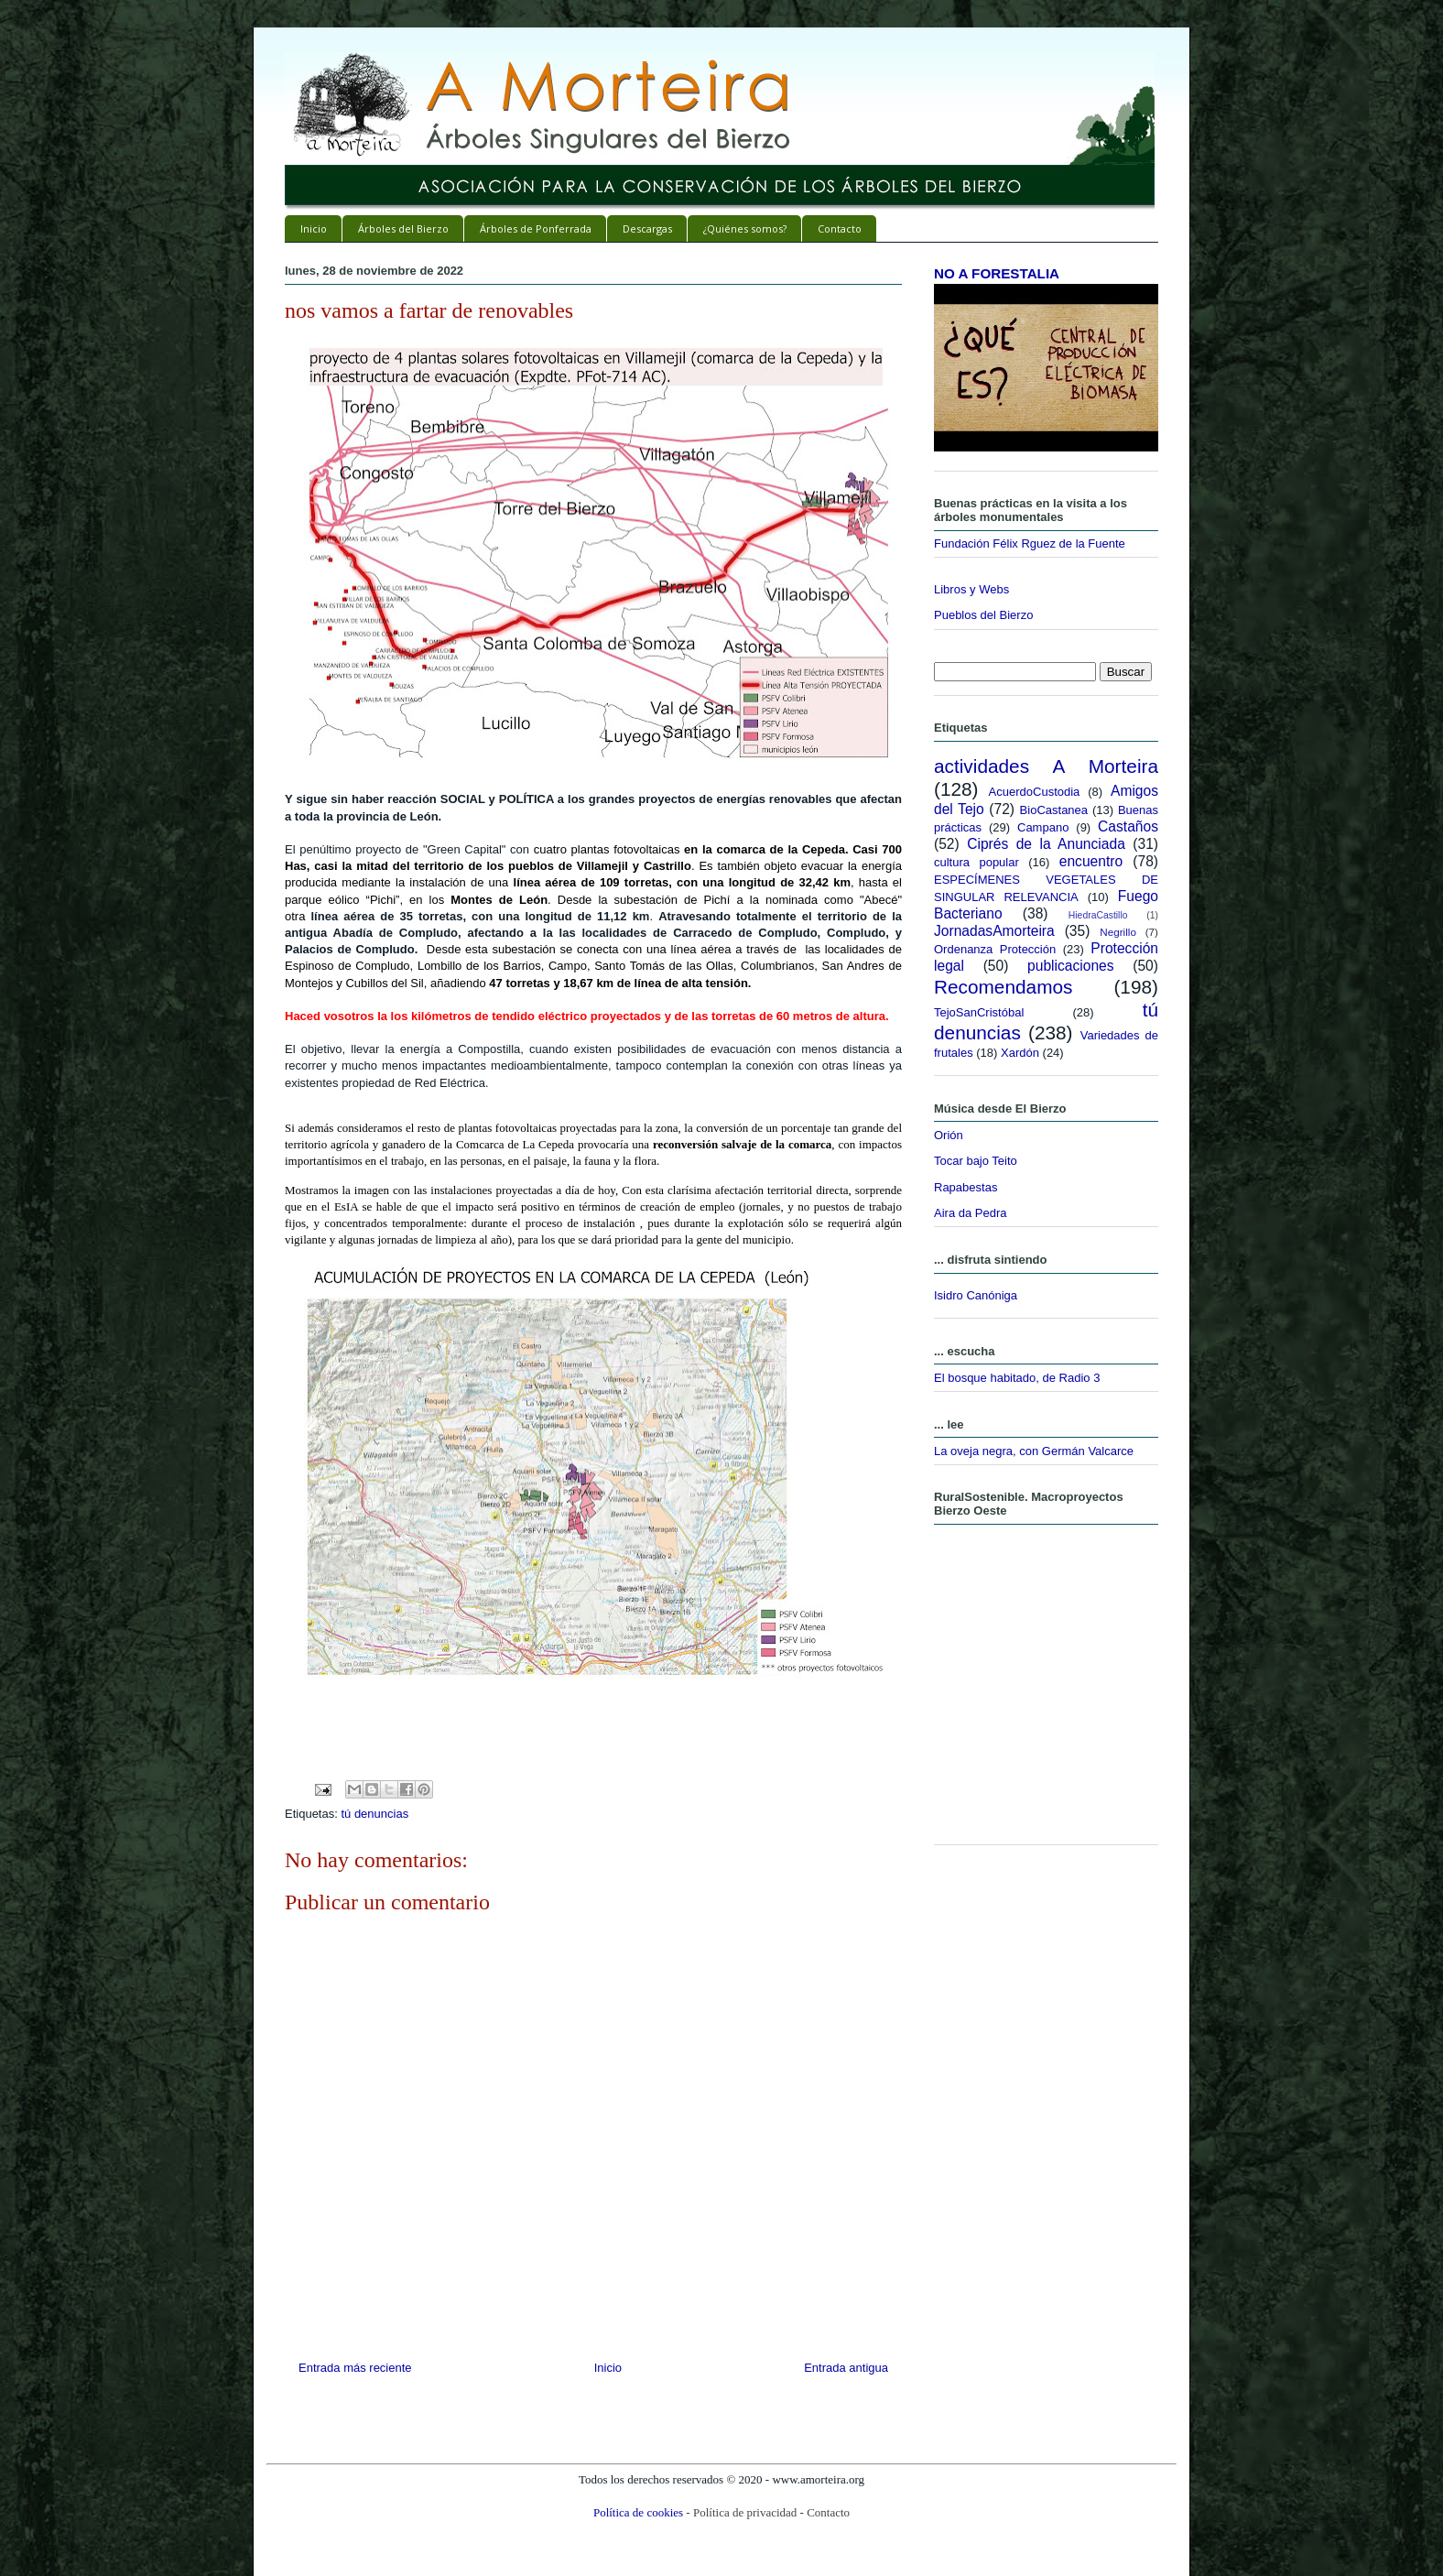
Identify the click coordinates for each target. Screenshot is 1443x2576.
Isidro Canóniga (975, 1295)
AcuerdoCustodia (1034, 792)
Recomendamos (1003, 986)
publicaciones (1070, 965)
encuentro (1091, 861)
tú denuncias (374, 1814)
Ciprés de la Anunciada (1046, 844)
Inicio (313, 228)
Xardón (1020, 1053)
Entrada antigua (846, 2368)
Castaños (1128, 826)
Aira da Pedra (970, 1213)
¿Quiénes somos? (745, 228)
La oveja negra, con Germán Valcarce (1034, 1451)
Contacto (840, 228)
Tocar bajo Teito (975, 1161)
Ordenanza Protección (995, 949)
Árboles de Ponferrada (535, 228)
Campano (1043, 827)
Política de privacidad (745, 2512)
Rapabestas (965, 1187)
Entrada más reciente (355, 2368)
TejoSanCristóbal (979, 1012)
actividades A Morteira (1046, 766)
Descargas (647, 228)
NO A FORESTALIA (996, 273)
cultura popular (976, 862)
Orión (948, 1135)
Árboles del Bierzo (403, 228)
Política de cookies (638, 2512)
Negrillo (1118, 932)
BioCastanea (1054, 810)
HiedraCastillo (1098, 915)
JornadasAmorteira (994, 931)
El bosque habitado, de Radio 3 (1017, 1378)
